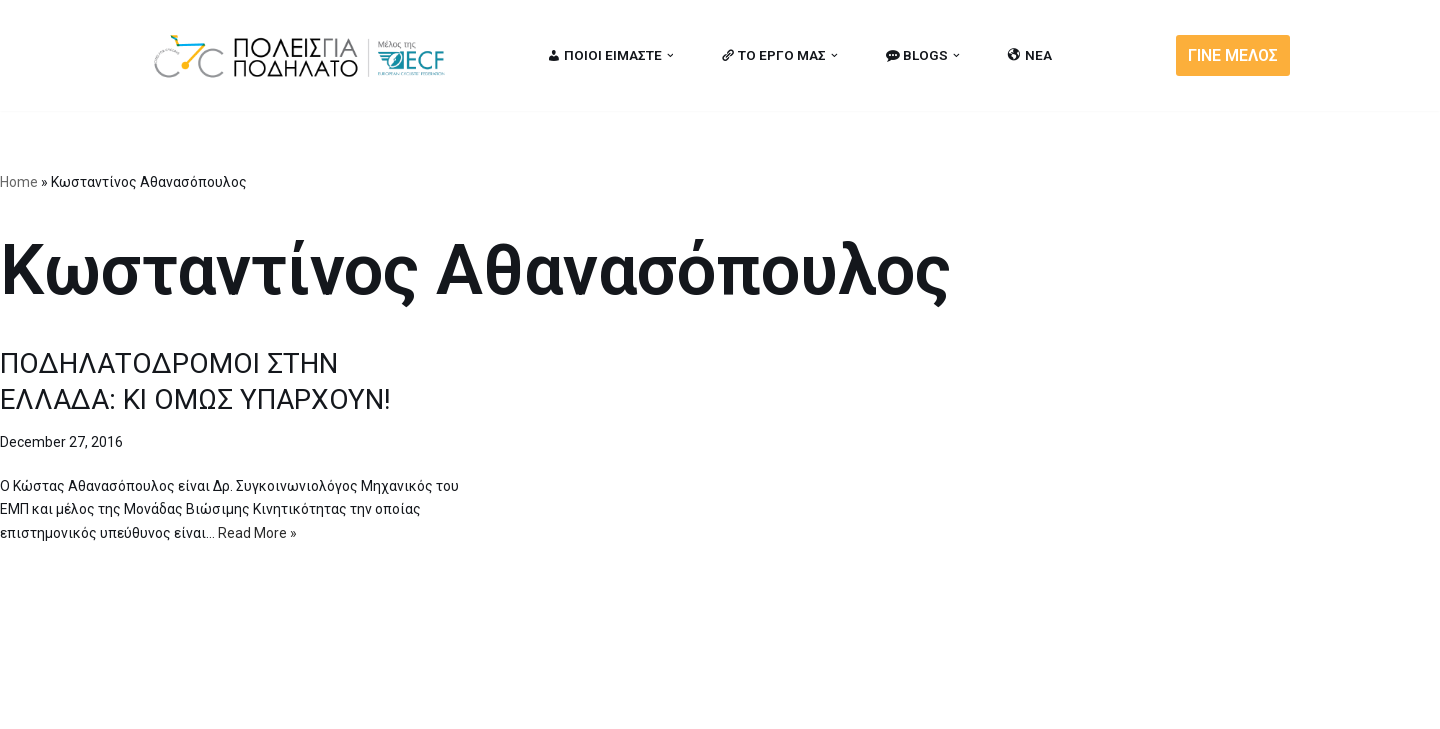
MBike (405, 702)
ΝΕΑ (1030, 55)
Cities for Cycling (214, 702)
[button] (670, 55)
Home (19, 182)
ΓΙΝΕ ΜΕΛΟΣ (1233, 55)
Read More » (257, 533)
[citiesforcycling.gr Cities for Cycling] (305, 55)
